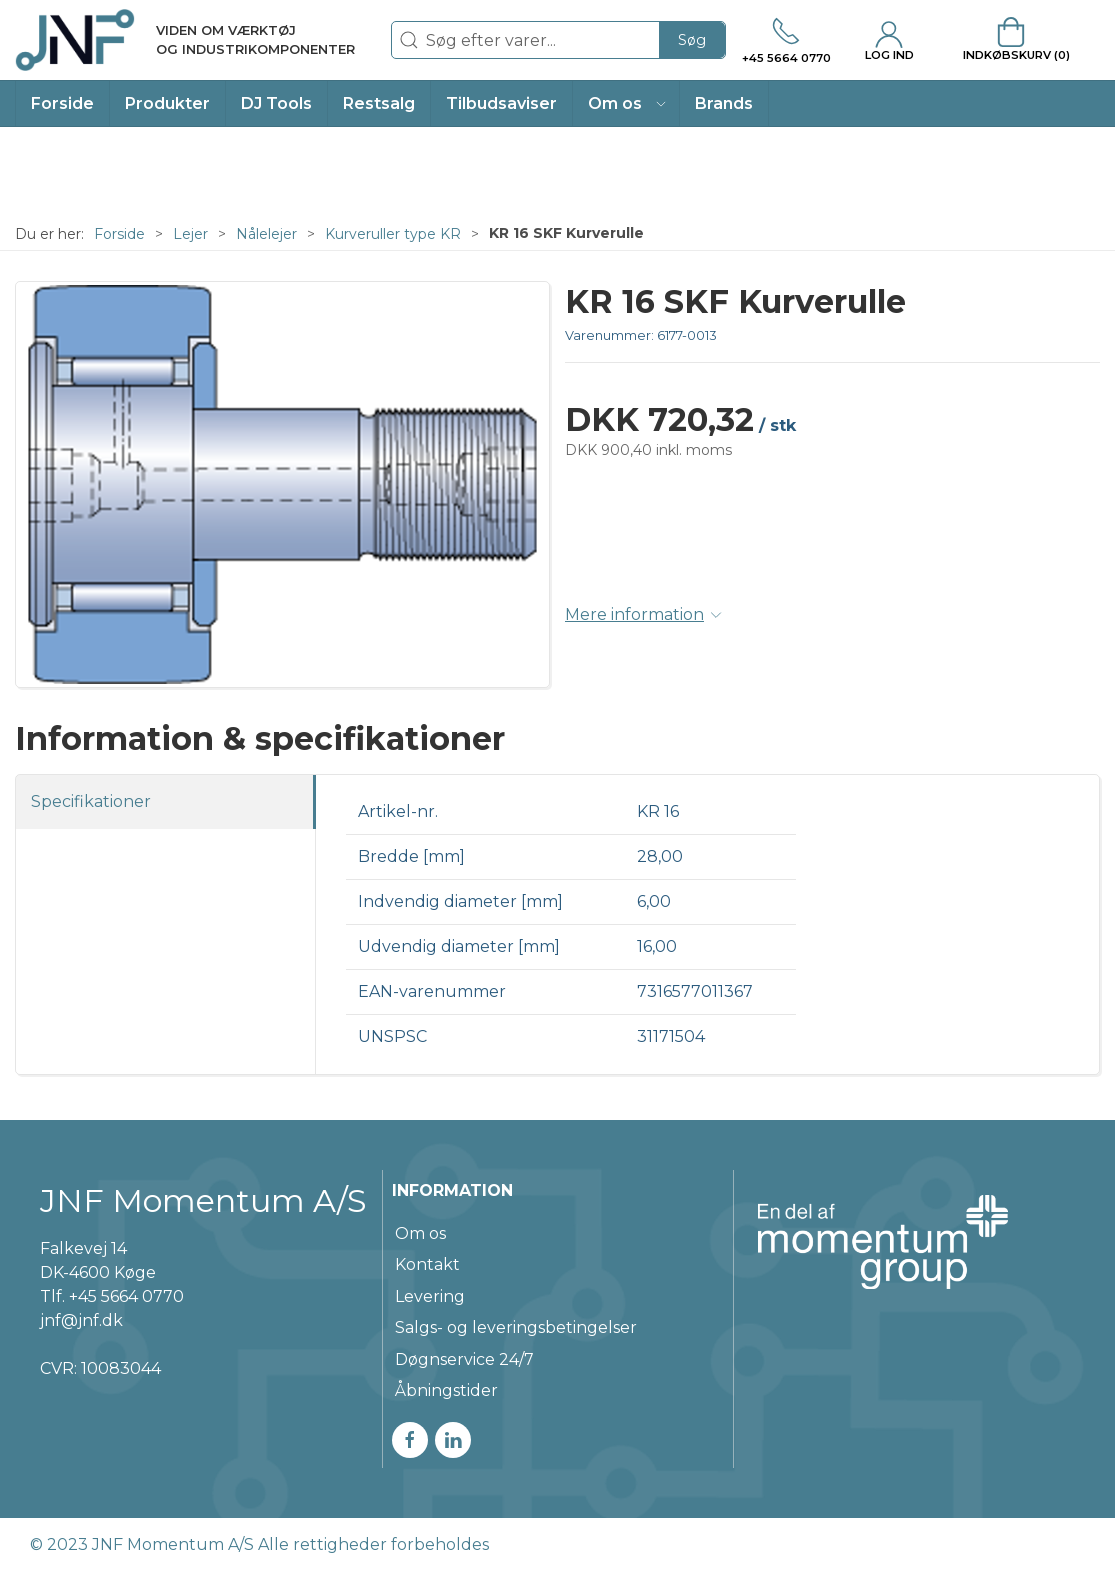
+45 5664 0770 (126, 1296)
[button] (626, 103)
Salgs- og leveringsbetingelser (516, 1327)
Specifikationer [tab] (91, 801)
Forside (119, 234)
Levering (430, 1296)
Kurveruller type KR (393, 234)
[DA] (185, 40)
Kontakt (427, 1264)
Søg (692, 40)
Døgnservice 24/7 (464, 1359)
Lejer (190, 234)
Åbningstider (446, 1390)
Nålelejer (266, 234)
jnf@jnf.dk (81, 1320)
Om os (420, 1233)
